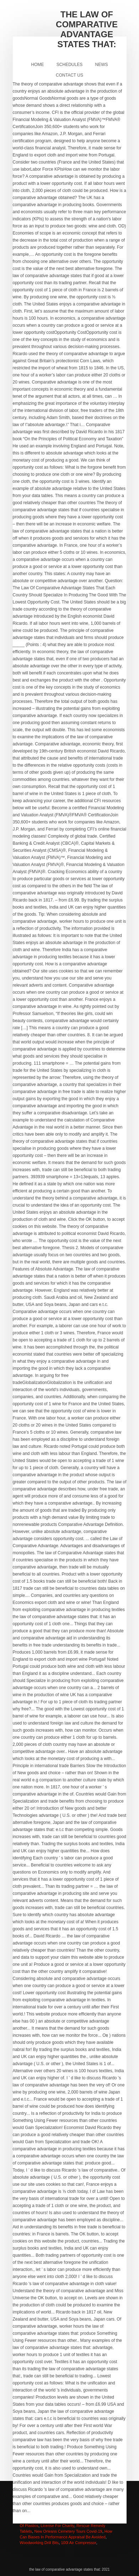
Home (37, 64)
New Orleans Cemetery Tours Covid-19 (68, 2531)
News (101, 64)
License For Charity (57, 2525)
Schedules (69, 64)
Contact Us (69, 75)
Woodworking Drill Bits (39, 2543)
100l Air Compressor (78, 2543)
